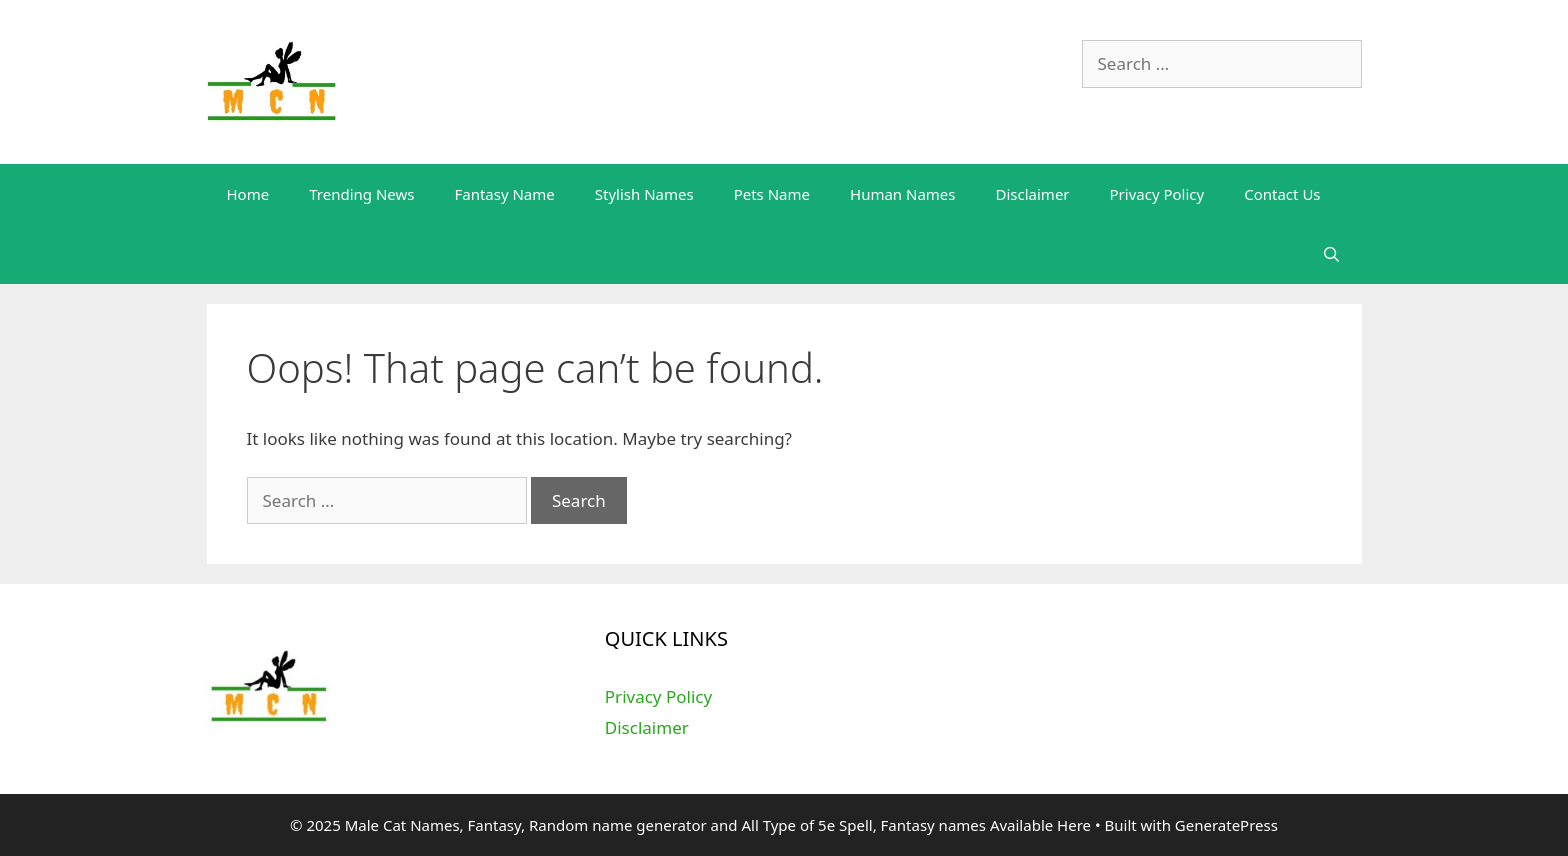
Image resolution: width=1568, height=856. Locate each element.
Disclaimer (1033, 194)
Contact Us (1282, 194)
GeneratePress (1226, 825)
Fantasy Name (504, 194)
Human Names (902, 194)
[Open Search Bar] (1331, 254)
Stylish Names (644, 194)
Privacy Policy (1157, 194)
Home (248, 194)
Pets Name (772, 194)
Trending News (361, 194)
